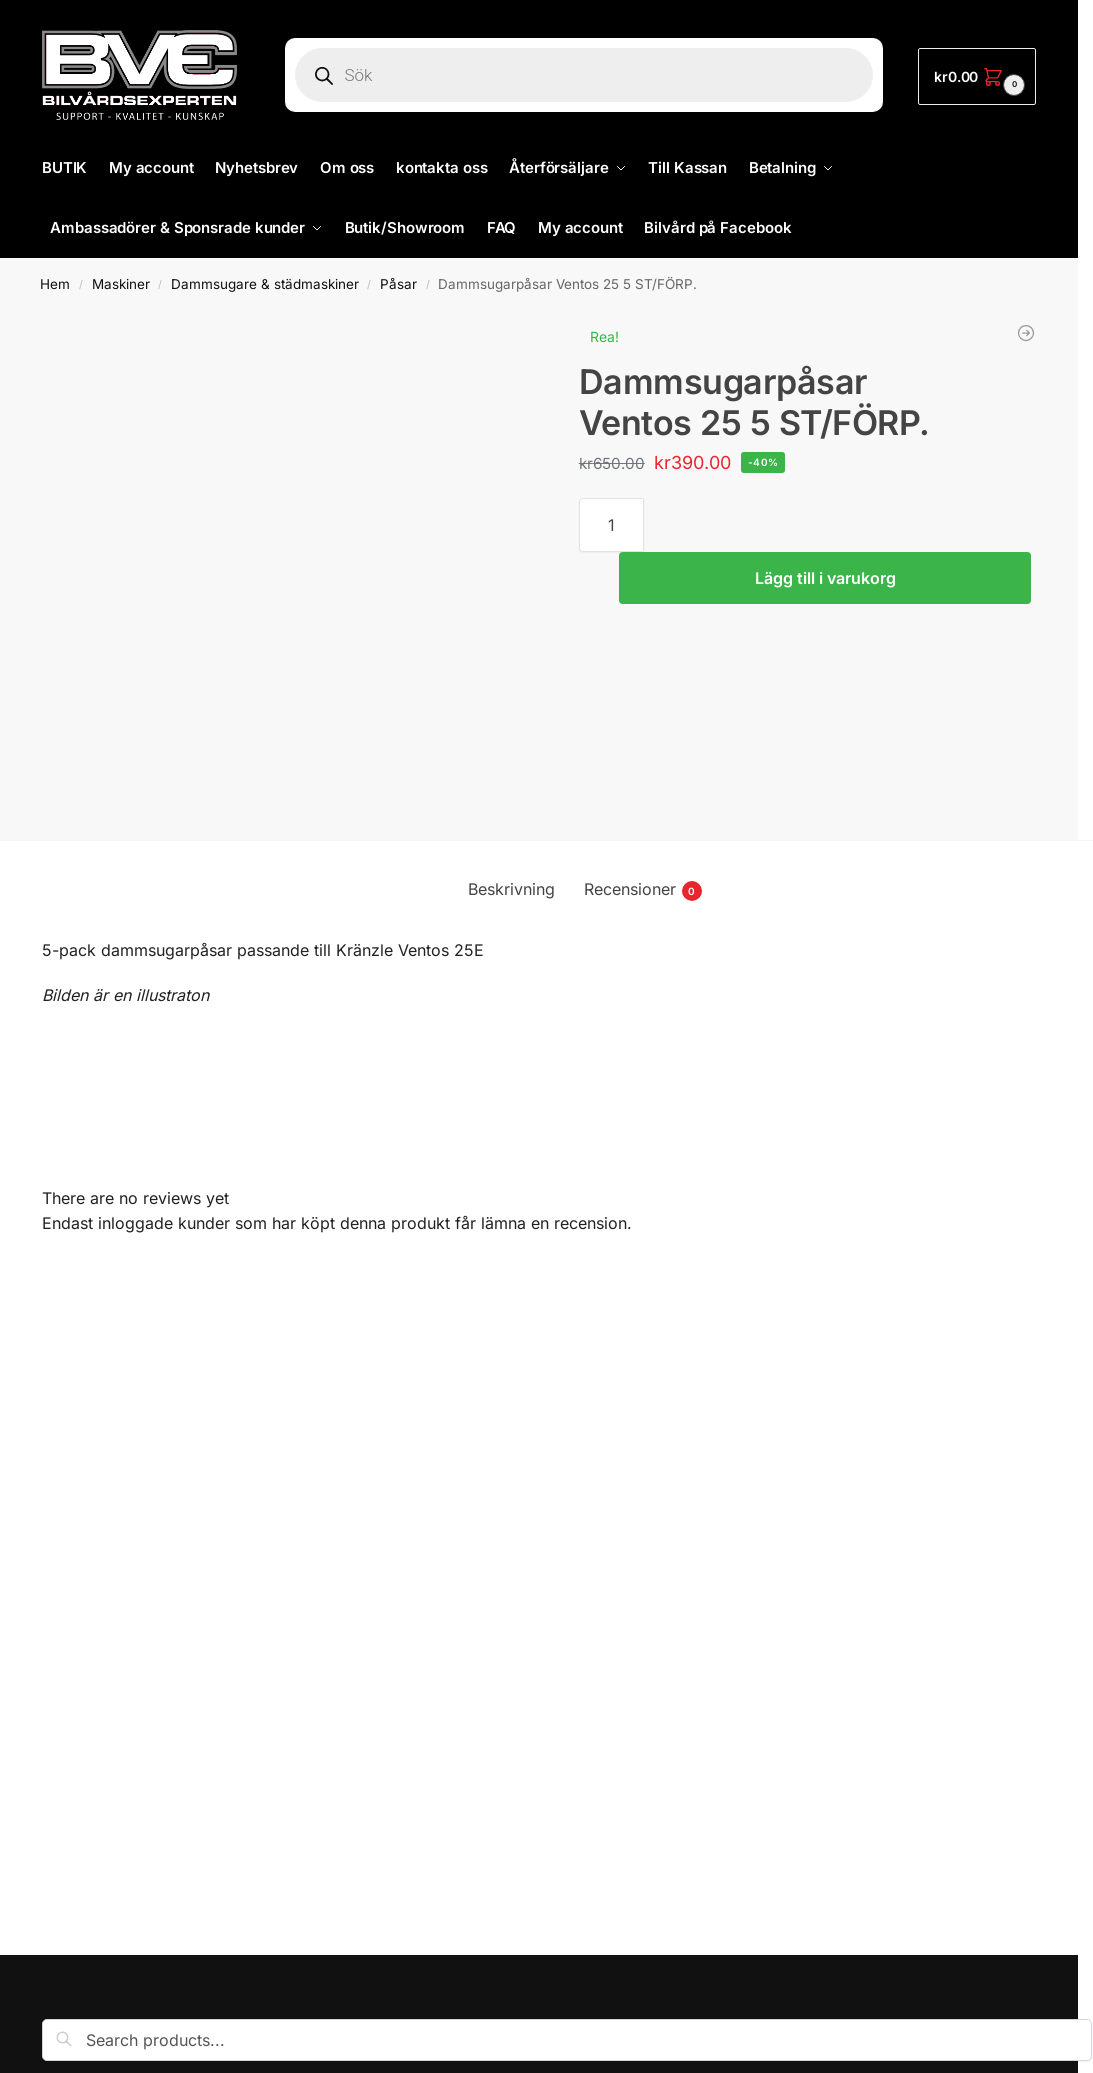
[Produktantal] (611, 525)
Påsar (398, 284)
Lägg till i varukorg (825, 578)
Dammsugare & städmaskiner (265, 284)
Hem (55, 284)
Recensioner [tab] (643, 890)
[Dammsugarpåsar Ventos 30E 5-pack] (1026, 333)
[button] (977, 76)
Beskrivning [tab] (511, 889)
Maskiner (121, 284)
